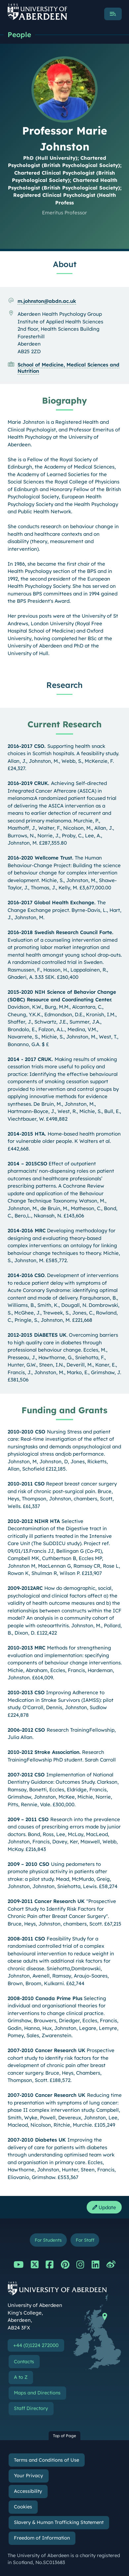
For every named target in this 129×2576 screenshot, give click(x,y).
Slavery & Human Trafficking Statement (59, 2522)
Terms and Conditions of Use (46, 2460)
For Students (48, 2240)
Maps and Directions (37, 2393)
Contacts (24, 2362)
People (19, 34)
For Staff (85, 2240)
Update (104, 2207)
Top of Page (64, 2435)
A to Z (20, 2377)
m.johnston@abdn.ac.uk (47, 301)
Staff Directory (31, 2408)
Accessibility (28, 2491)
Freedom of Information (42, 2538)
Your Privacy (28, 2476)
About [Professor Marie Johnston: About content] (64, 264)
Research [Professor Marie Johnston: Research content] (64, 685)
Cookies (23, 2507)
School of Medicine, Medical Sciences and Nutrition (68, 368)
